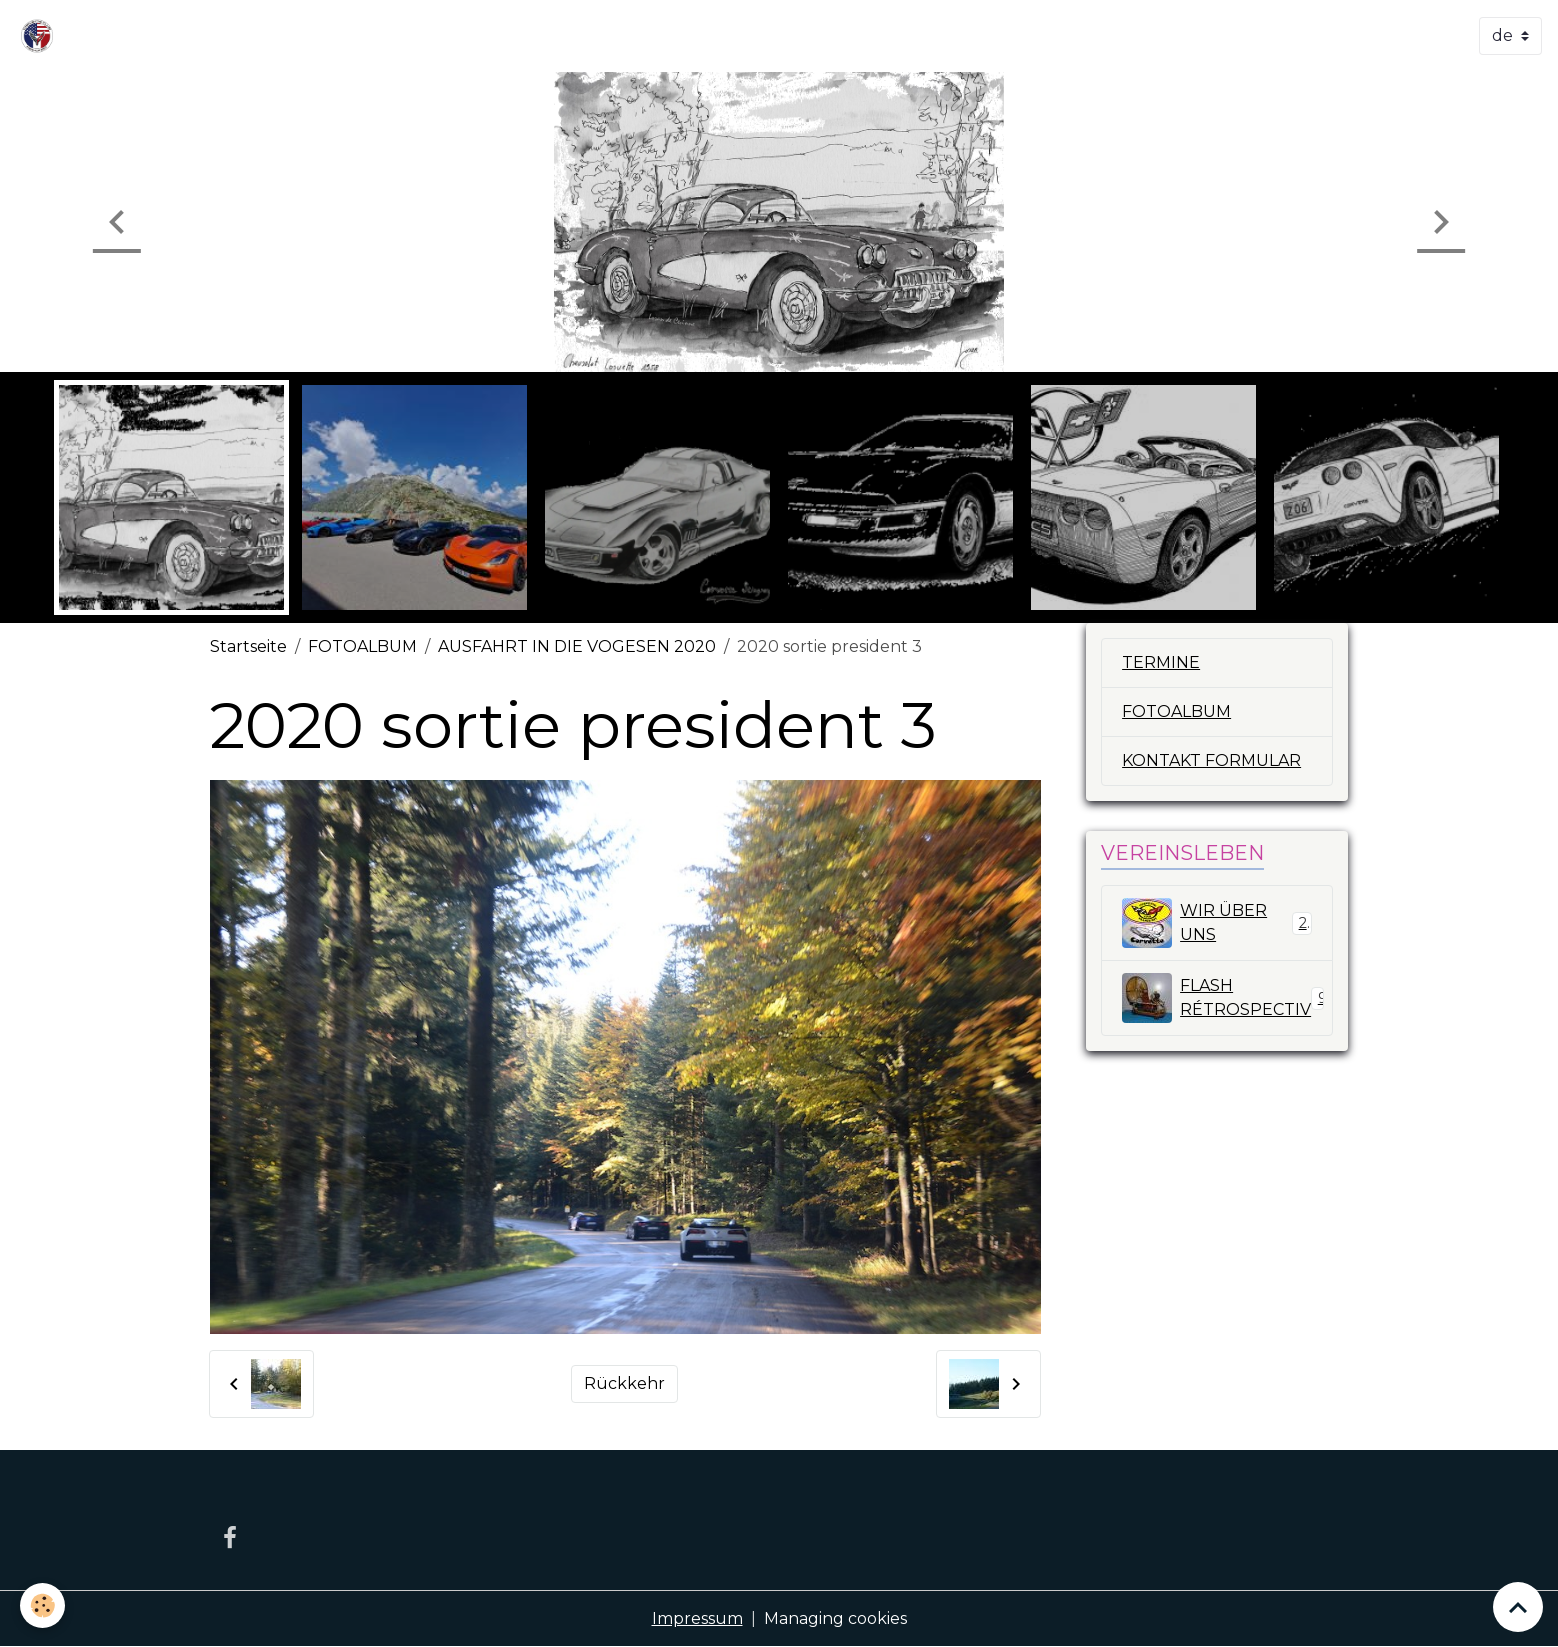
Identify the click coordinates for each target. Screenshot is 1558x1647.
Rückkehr (624, 1383)
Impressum (697, 1618)
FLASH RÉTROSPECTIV (1224, 998)
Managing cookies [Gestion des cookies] (835, 1618)
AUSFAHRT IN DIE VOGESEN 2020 (577, 646)
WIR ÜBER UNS (1217, 923)
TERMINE (1161, 662)
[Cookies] (42, 1605)
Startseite (248, 646)
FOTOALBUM (362, 646)
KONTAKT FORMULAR (1211, 760)
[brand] (41, 36)
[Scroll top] (1518, 1607)
